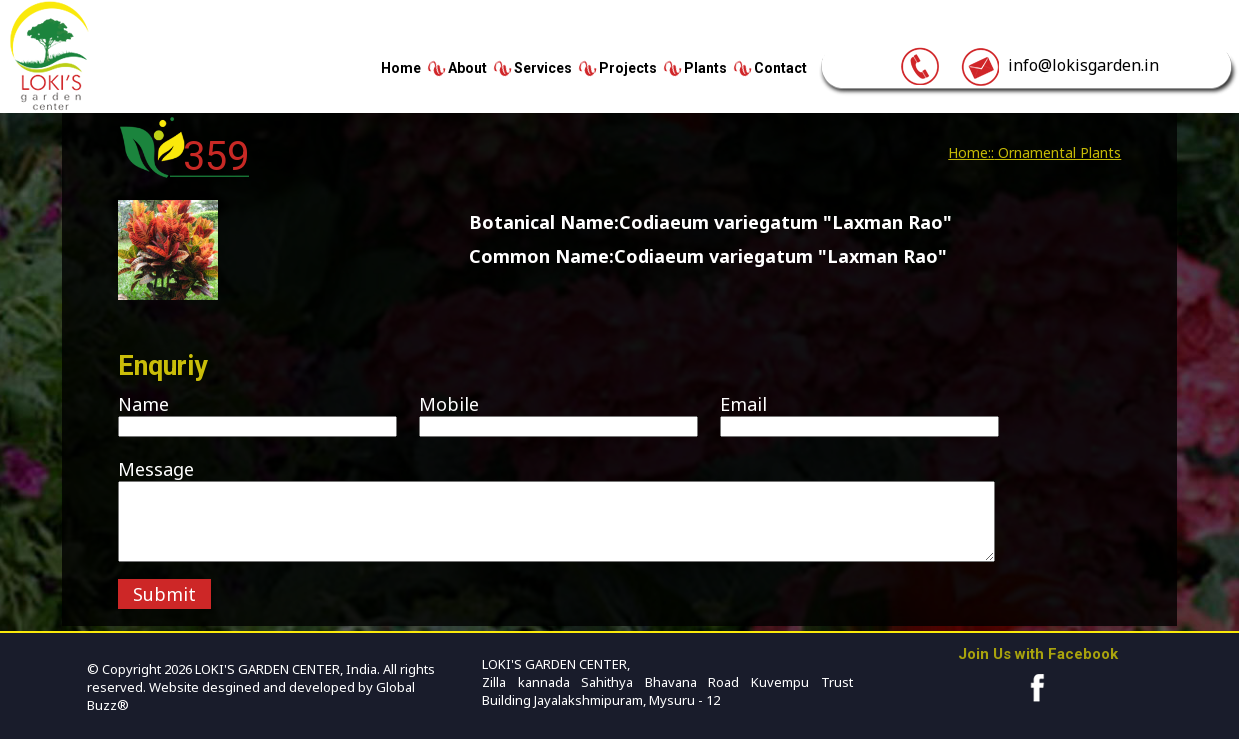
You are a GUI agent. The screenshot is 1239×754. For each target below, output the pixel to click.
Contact (780, 68)
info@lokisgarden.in (1059, 65)
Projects (628, 68)
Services (543, 68)
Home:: (971, 152)
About (467, 68)
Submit (164, 609)
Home (401, 68)
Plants (705, 68)
